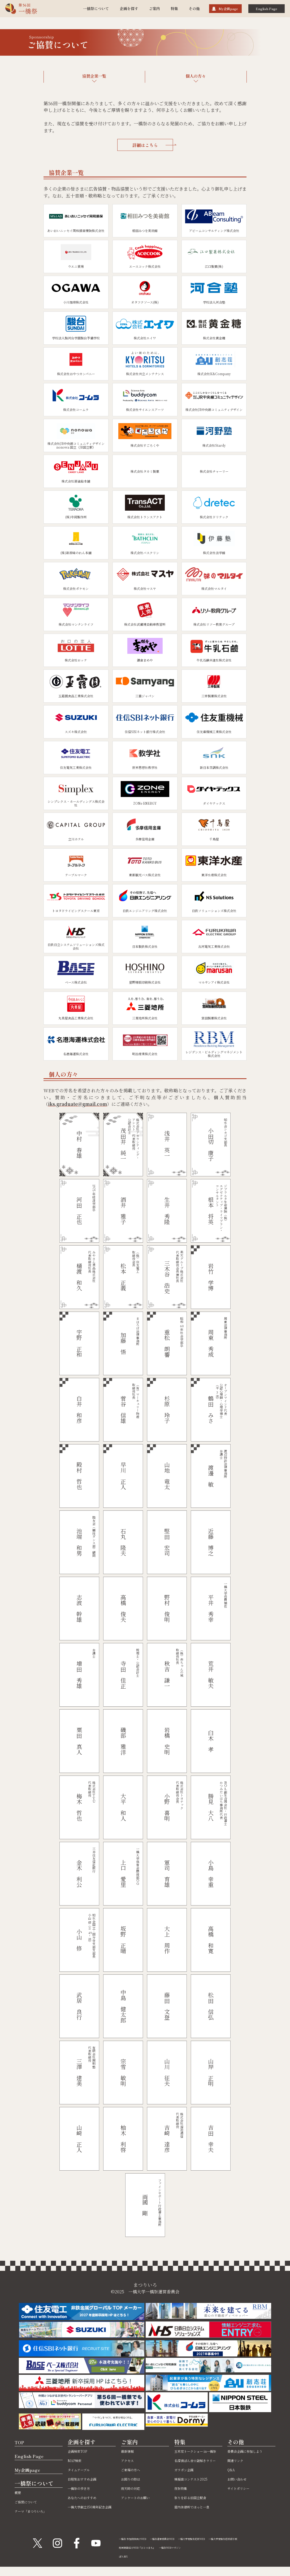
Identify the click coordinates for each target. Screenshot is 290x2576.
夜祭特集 (182, 2500)
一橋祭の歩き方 (82, 2488)
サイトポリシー (242, 2488)
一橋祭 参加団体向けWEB (137, 2539)
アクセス (129, 2460)
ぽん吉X (125, 2565)
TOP (21, 2442)
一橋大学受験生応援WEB (215, 2539)
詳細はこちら (152, 145)
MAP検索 (77, 2460)
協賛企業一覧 (94, 76)
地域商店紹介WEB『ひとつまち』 (143, 2556)
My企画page (228, 8)
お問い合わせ (240, 2479)
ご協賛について (29, 2502)
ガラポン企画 (187, 2482)
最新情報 (129, 2451)
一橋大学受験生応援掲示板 (138, 2548)
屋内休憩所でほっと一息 (197, 2519)
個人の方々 (196, 76)
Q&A (231, 2470)
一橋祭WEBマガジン (187, 2556)
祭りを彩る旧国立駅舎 (195, 2510)
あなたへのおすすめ (87, 2497)
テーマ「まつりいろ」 (36, 2511)
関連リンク (238, 2460)
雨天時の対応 (133, 2488)
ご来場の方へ (133, 2470)
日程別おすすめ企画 (87, 2479)
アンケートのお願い (140, 2497)
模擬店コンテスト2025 (196, 2491)
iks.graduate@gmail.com (77, 1104)
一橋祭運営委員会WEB (176, 2539)
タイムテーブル (82, 2470)
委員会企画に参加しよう (250, 2451)
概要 (19, 2492)
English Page (266, 8)
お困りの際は (133, 2479)
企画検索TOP (81, 2451)
